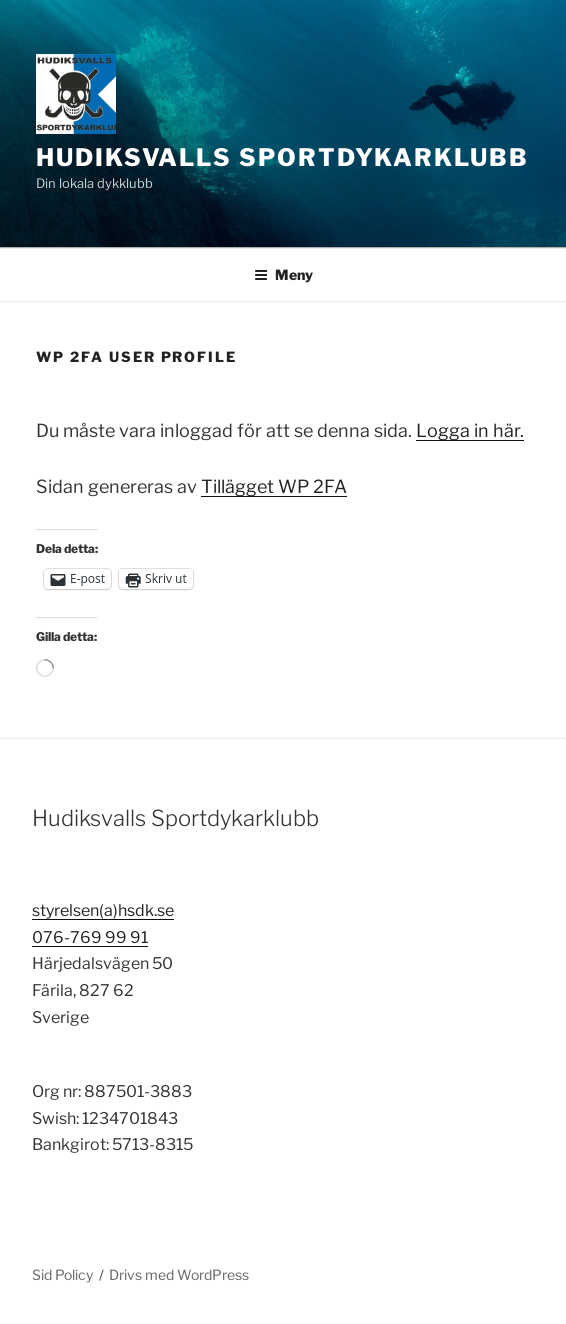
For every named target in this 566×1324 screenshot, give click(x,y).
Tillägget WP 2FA (274, 486)
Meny (283, 274)
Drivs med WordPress (179, 1274)
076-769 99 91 (90, 937)
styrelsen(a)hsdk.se (103, 910)
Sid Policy (62, 1274)
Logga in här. (470, 430)
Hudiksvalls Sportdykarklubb (282, 157)
